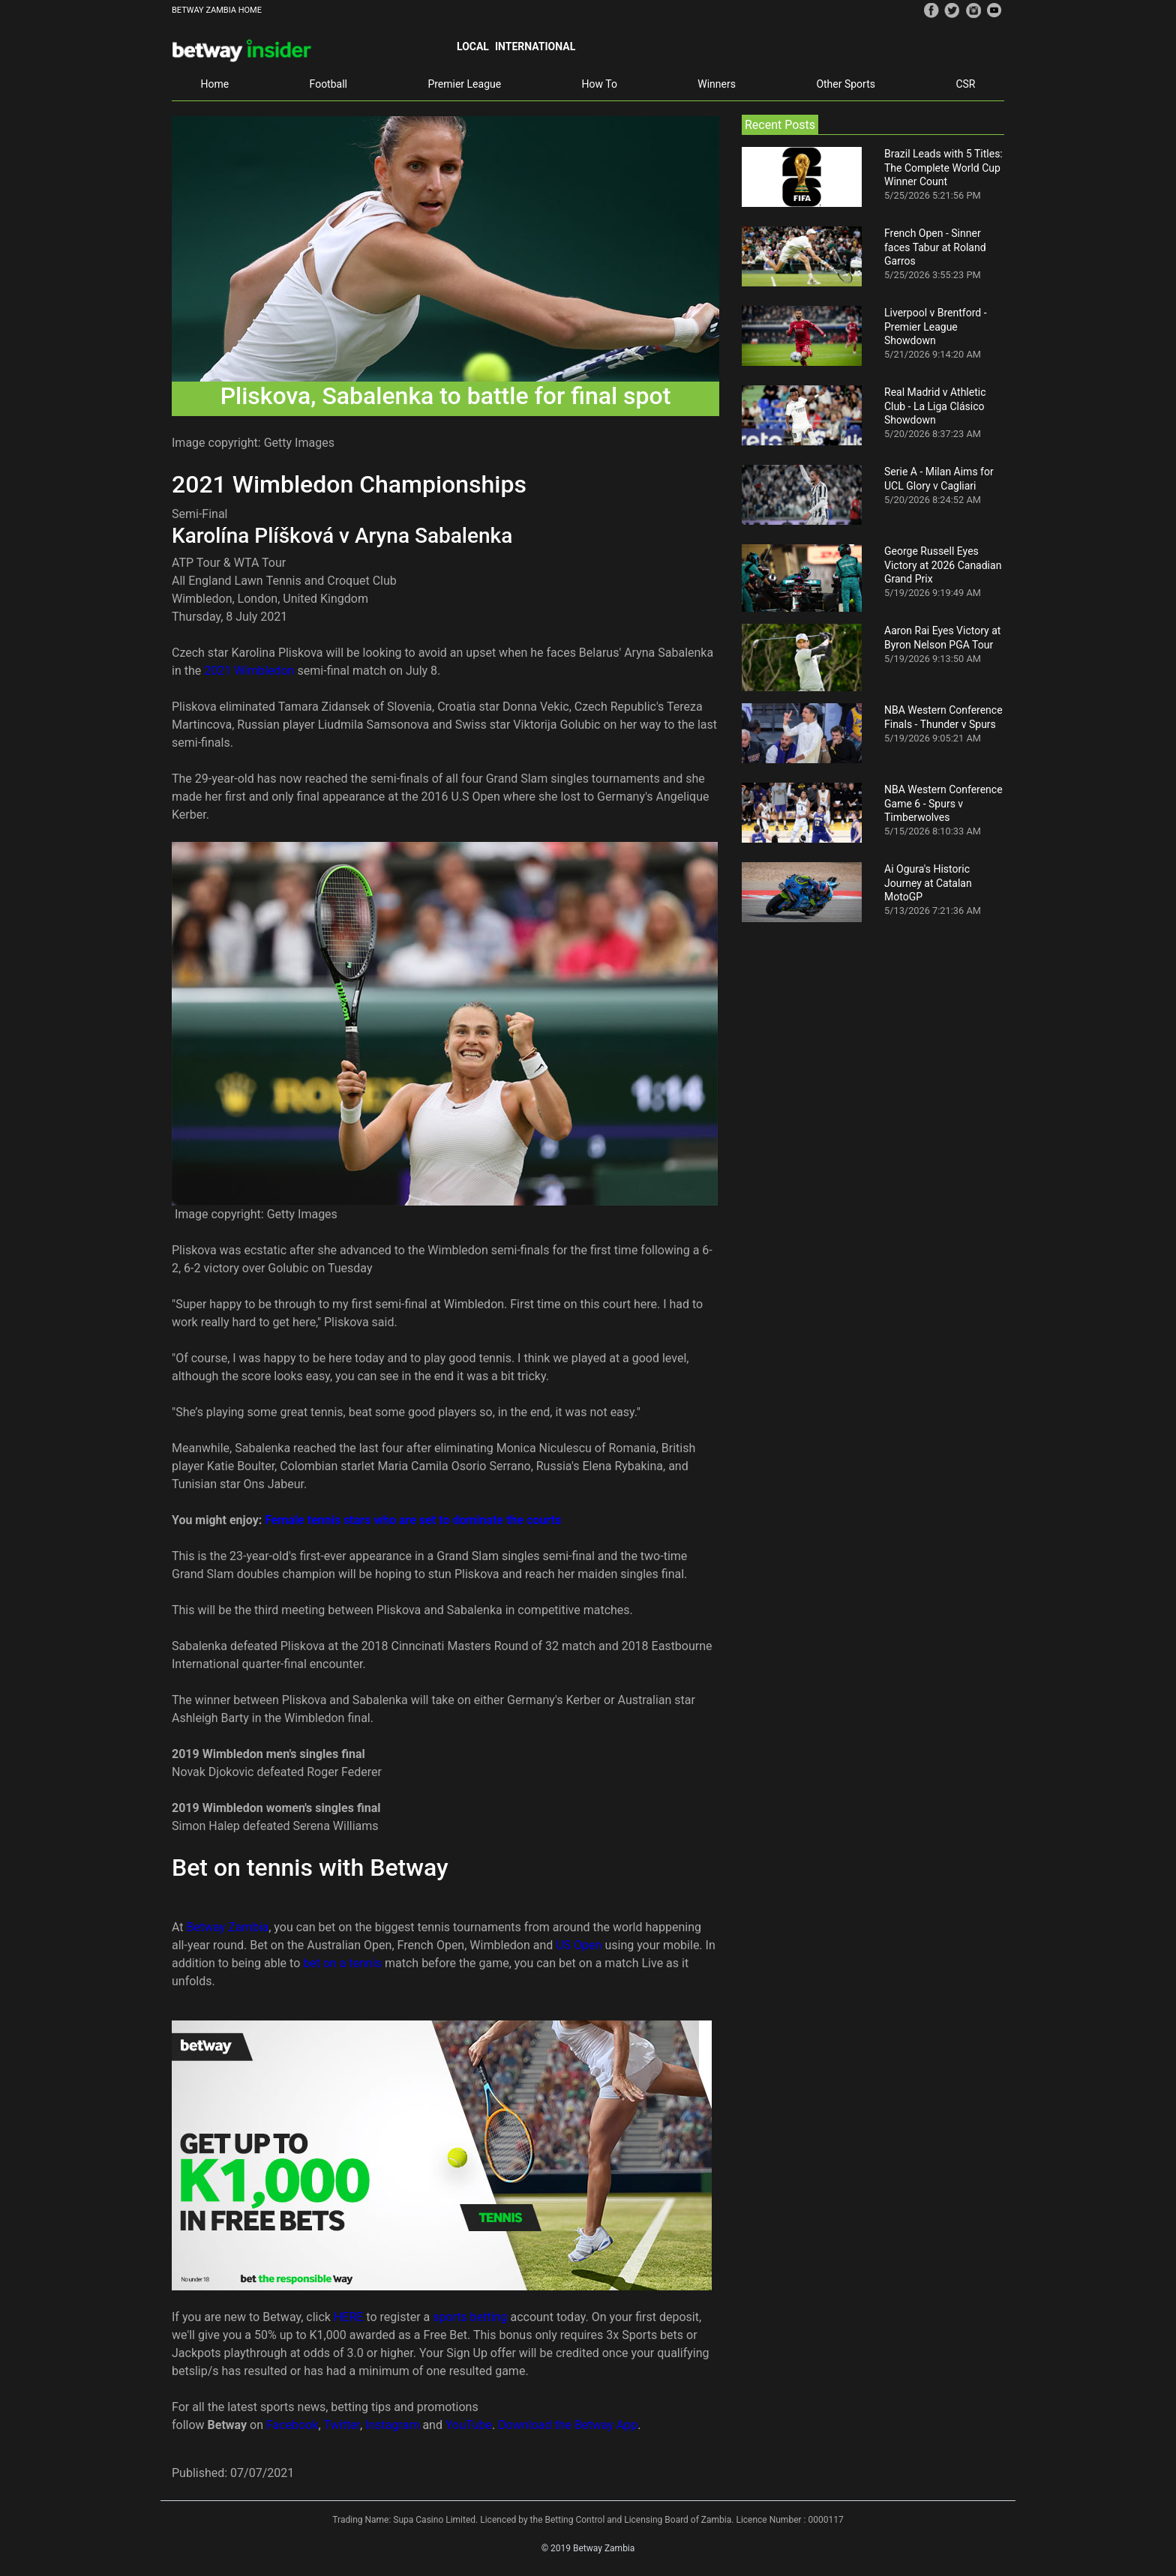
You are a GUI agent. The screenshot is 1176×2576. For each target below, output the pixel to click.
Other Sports (845, 84)
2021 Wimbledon (249, 670)
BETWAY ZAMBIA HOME (217, 10)
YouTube (469, 2425)
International (535, 46)
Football (328, 84)
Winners (717, 84)
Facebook (292, 2425)
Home (214, 84)
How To (599, 84)
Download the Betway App (568, 2425)
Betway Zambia (228, 1927)
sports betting (470, 2317)
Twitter (342, 2425)
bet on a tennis (342, 1963)
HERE (350, 2317)
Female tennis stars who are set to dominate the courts (413, 1520)
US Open (579, 1945)
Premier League (464, 84)
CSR (965, 84)
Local (473, 46)
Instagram (392, 2425)
